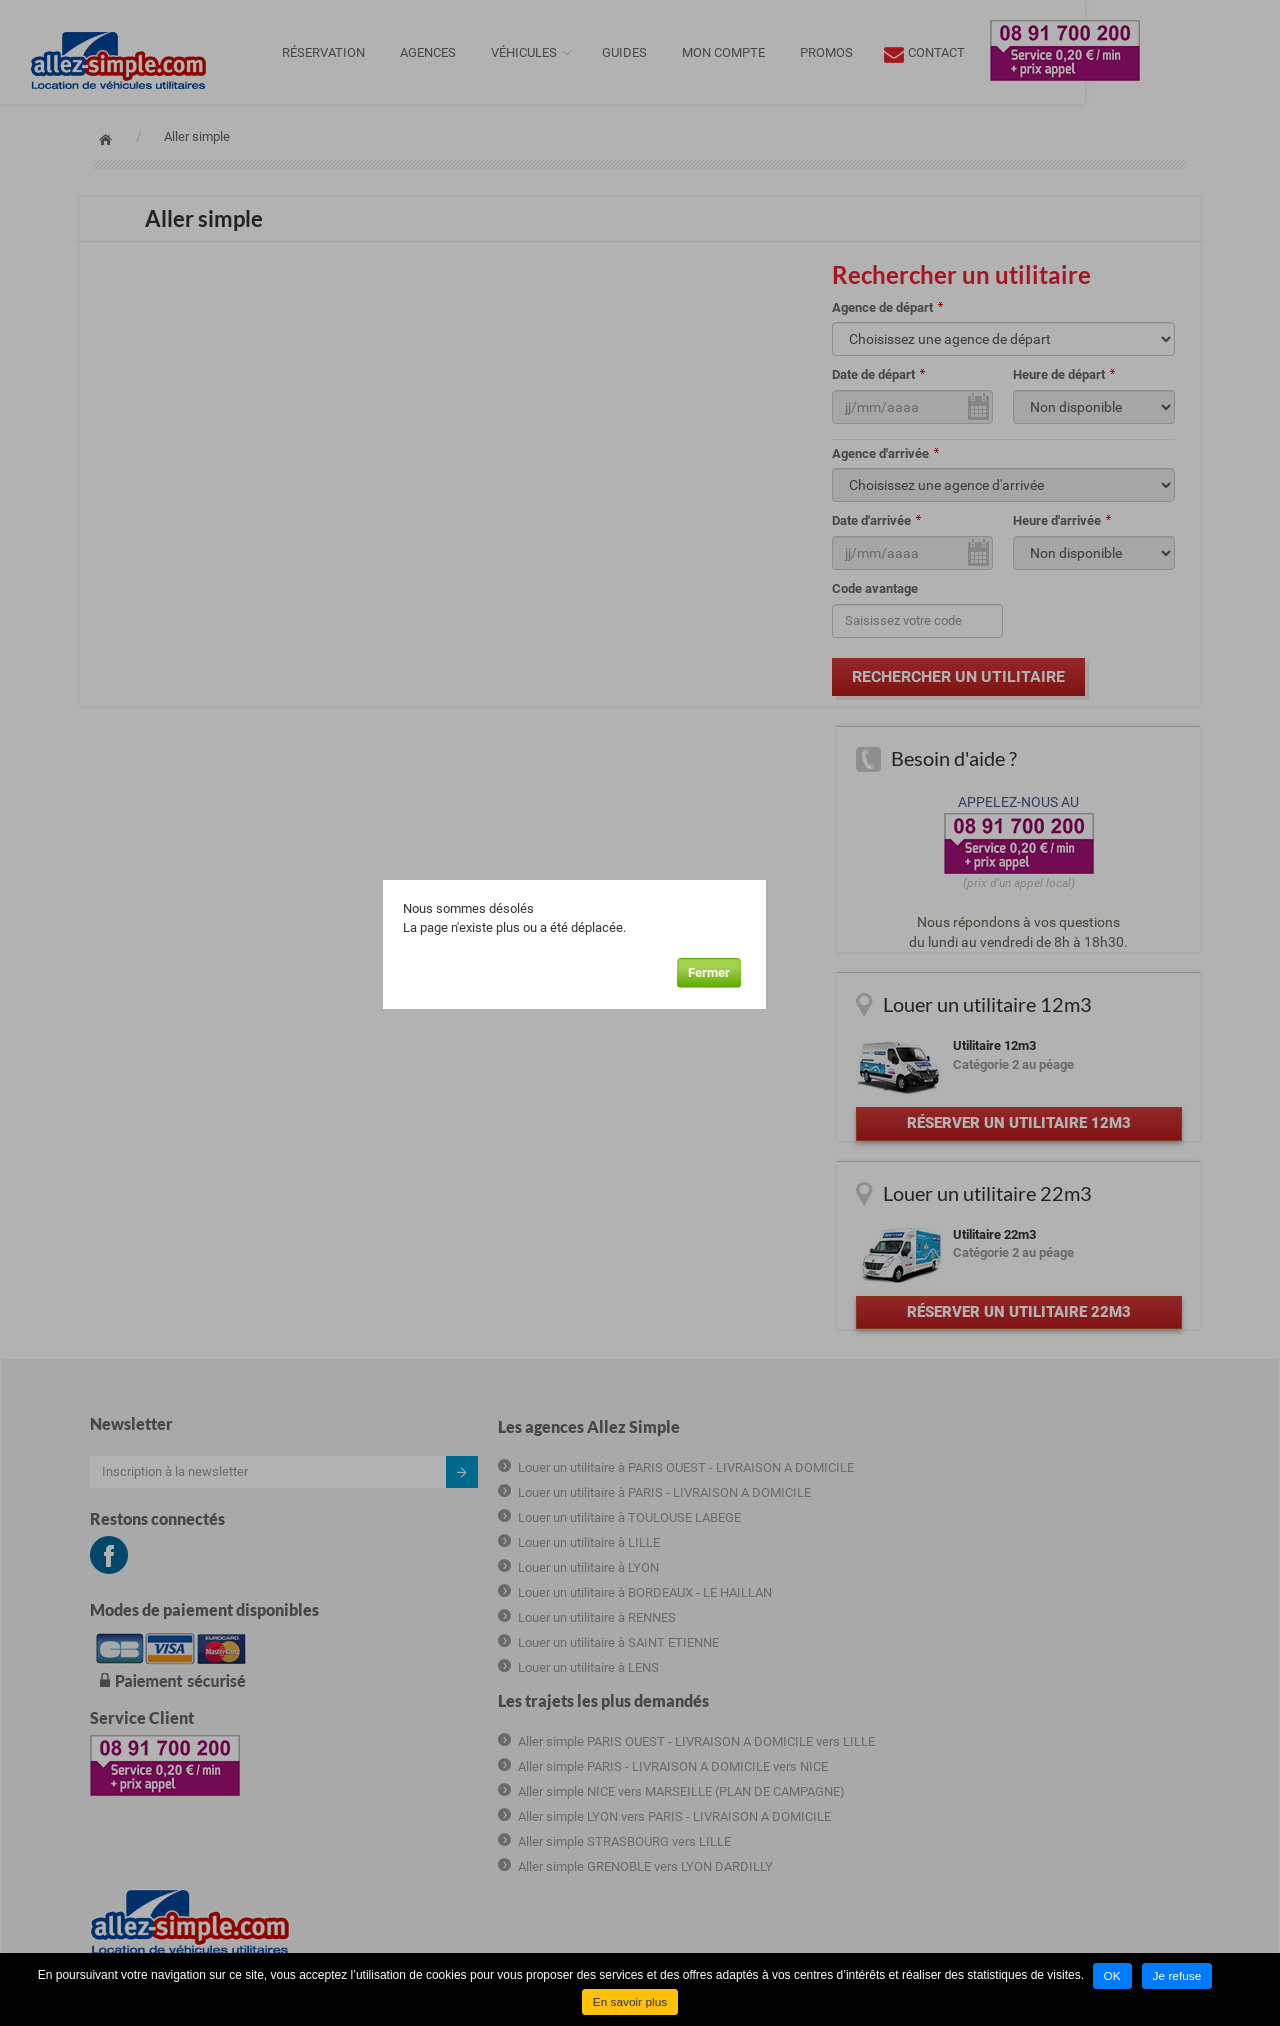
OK (1112, 1977)
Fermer (783, 964)
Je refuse (1177, 1977)
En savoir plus (629, 2003)
